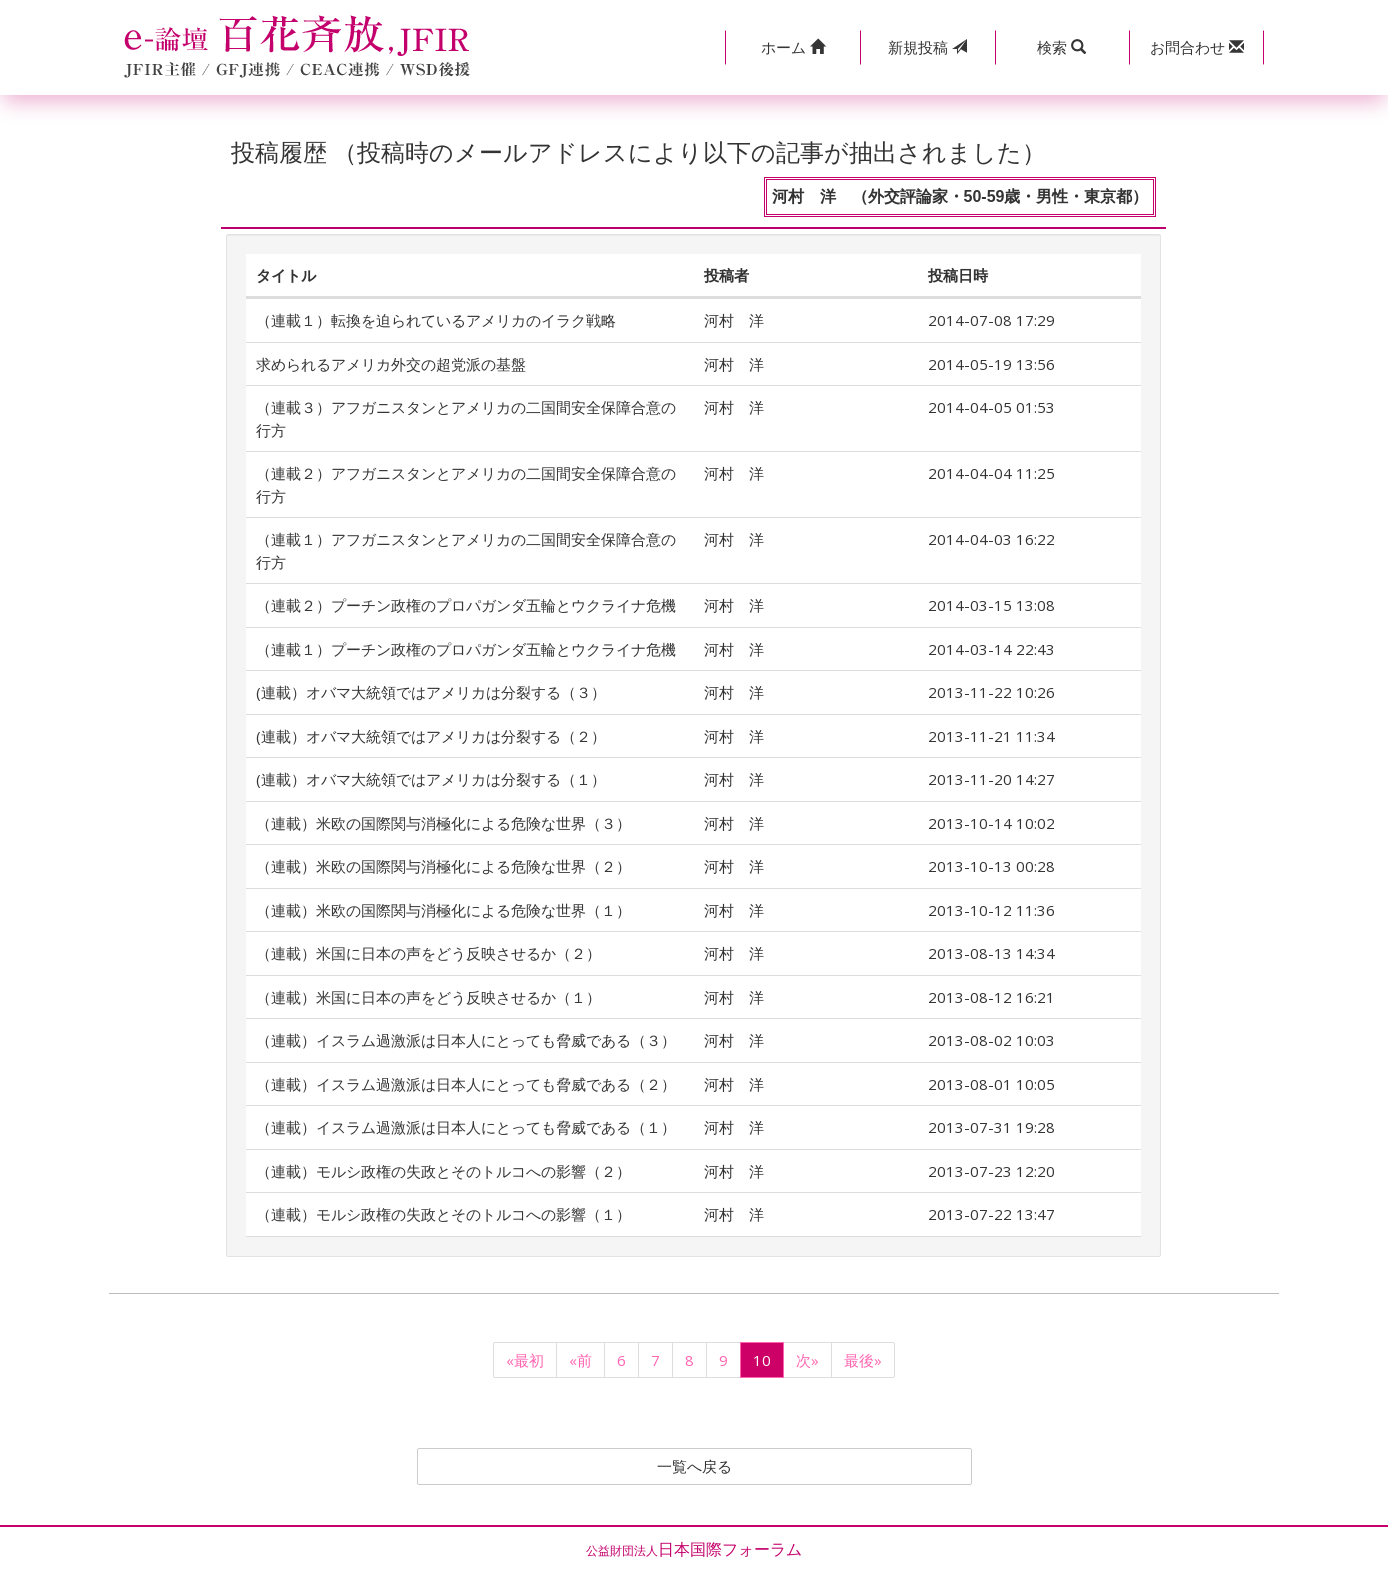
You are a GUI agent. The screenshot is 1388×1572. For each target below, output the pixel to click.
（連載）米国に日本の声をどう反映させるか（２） (428, 953)
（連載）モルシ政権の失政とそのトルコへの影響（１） (443, 1214)
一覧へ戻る (694, 1467)
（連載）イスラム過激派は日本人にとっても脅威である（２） (466, 1084)
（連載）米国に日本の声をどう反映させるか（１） (428, 997)
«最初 (525, 1360)
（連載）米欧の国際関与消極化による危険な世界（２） (443, 866)
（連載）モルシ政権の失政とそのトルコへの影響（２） (443, 1171)
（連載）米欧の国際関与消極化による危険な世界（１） (443, 910)
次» (807, 1360)
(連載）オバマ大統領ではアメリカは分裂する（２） (431, 736)
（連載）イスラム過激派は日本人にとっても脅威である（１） (466, 1127)
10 (762, 1360)
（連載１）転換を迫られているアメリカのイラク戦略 (436, 320)
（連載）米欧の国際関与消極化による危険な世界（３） (443, 823)
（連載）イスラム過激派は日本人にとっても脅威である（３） (466, 1040)
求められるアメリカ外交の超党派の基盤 (391, 364)
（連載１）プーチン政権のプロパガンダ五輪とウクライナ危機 (466, 649)
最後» (863, 1360)
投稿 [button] (927, 47)
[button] (792, 47)
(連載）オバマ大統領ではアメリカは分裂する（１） (431, 779)
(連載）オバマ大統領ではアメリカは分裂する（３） (431, 692)
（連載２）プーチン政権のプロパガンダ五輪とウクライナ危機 (466, 605)
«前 (580, 1360)
